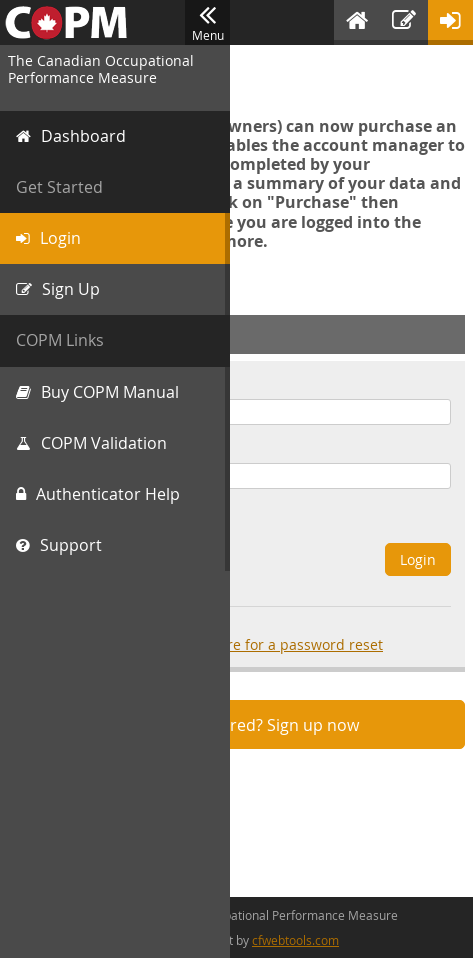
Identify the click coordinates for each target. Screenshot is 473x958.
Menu (207, 23)
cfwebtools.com (295, 940)
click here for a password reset (280, 644)
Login (418, 559)
